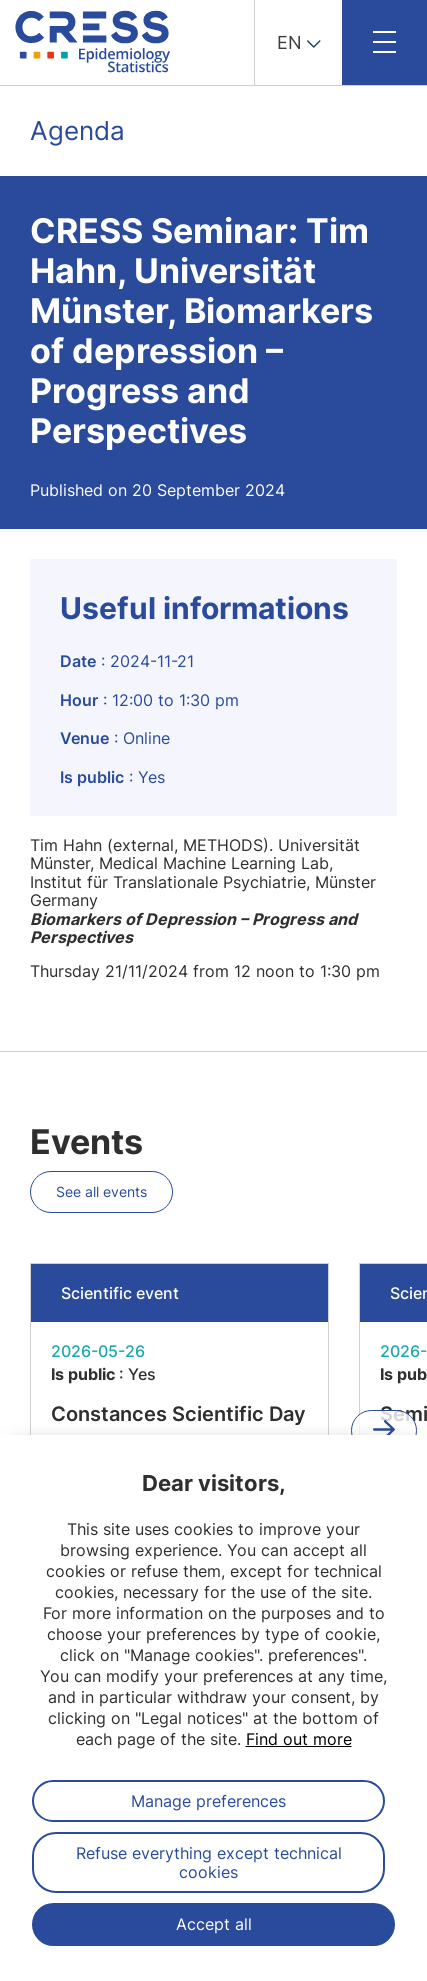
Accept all (214, 1924)
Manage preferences (208, 1801)
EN (289, 42)
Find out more (299, 1739)
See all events (101, 1191)
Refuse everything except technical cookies (209, 1862)
